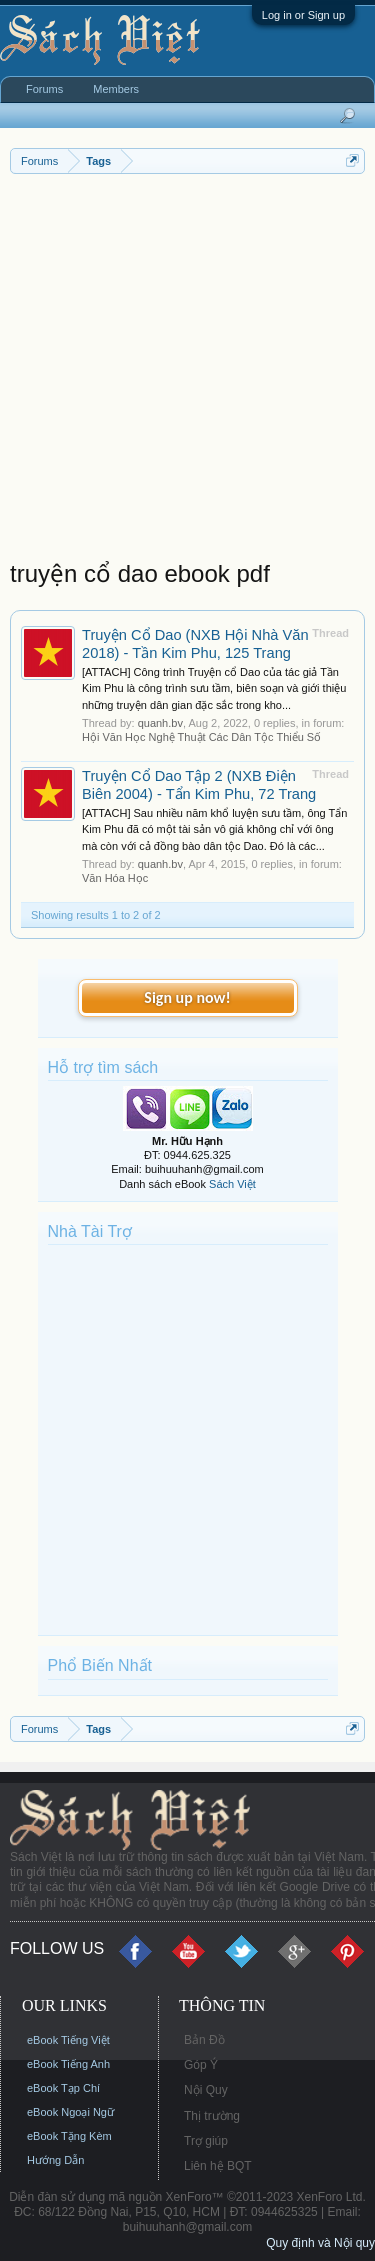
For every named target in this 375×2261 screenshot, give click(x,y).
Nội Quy (206, 2090)
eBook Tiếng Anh (68, 2064)
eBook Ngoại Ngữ (70, 2112)
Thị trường (212, 2116)
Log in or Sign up (303, 15)
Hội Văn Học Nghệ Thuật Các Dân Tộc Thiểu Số (201, 737)
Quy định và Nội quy (320, 2243)
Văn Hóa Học (115, 878)
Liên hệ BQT (218, 2166)
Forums (44, 89)
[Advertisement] (187, 371)
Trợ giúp (206, 2141)
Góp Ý (201, 2065)
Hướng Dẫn (55, 2160)
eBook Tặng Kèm (69, 2136)
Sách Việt (232, 1184)
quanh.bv (160, 723)
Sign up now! (187, 997)
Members (116, 89)
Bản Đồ (204, 2040)
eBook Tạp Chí (63, 2088)
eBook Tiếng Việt (68, 2040)
